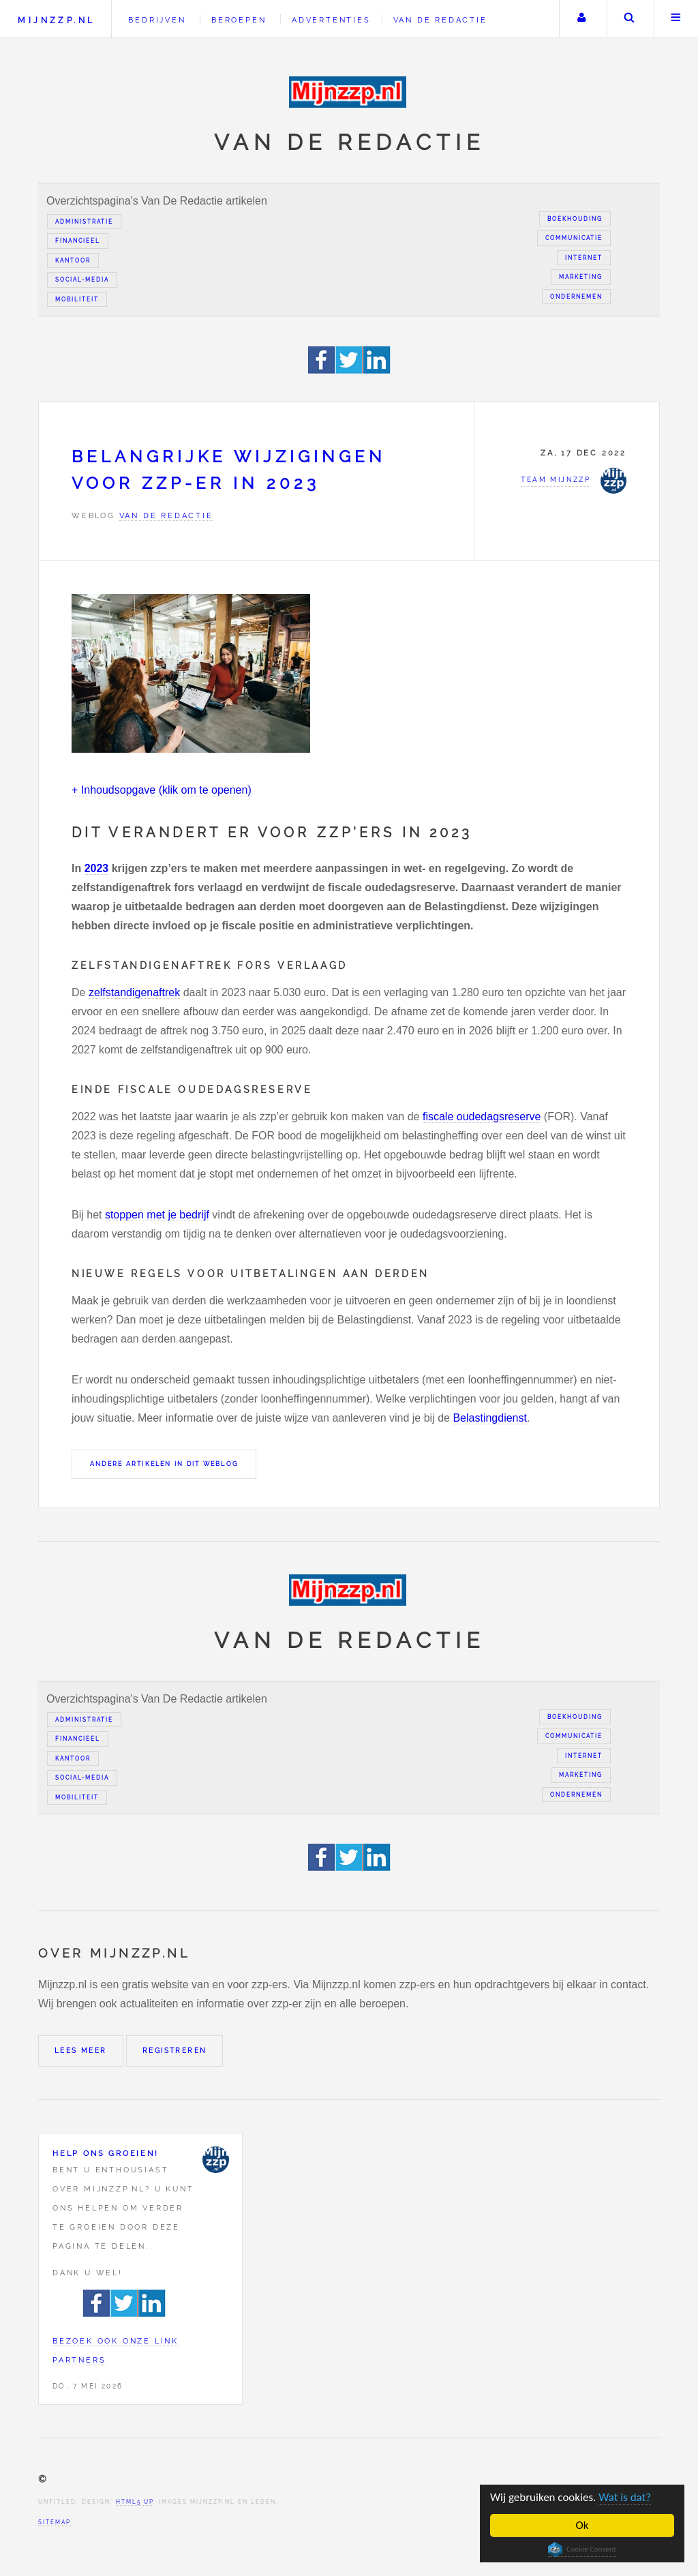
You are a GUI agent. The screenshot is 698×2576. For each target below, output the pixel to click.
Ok (582, 2525)
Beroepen (238, 20)
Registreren (174, 2050)
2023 (97, 868)
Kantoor (73, 260)
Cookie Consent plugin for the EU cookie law (583, 2549)
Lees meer (81, 2050)
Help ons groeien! (105, 2153)
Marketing (581, 276)
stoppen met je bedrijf (157, 1214)
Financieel (77, 240)
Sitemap (54, 2522)
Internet (584, 257)
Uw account (581, 19)
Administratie (84, 221)
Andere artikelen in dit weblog (164, 1464)
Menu (676, 19)
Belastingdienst (490, 1418)
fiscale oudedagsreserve (482, 1116)
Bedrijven (156, 20)
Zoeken (629, 19)
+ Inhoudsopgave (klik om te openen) (162, 790)
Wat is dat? (625, 2497)
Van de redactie (440, 20)
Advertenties (331, 20)
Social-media (82, 279)
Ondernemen (576, 296)
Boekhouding (575, 218)
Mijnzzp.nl (56, 20)
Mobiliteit (77, 299)
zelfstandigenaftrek (134, 992)
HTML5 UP (134, 2501)
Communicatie (574, 238)
